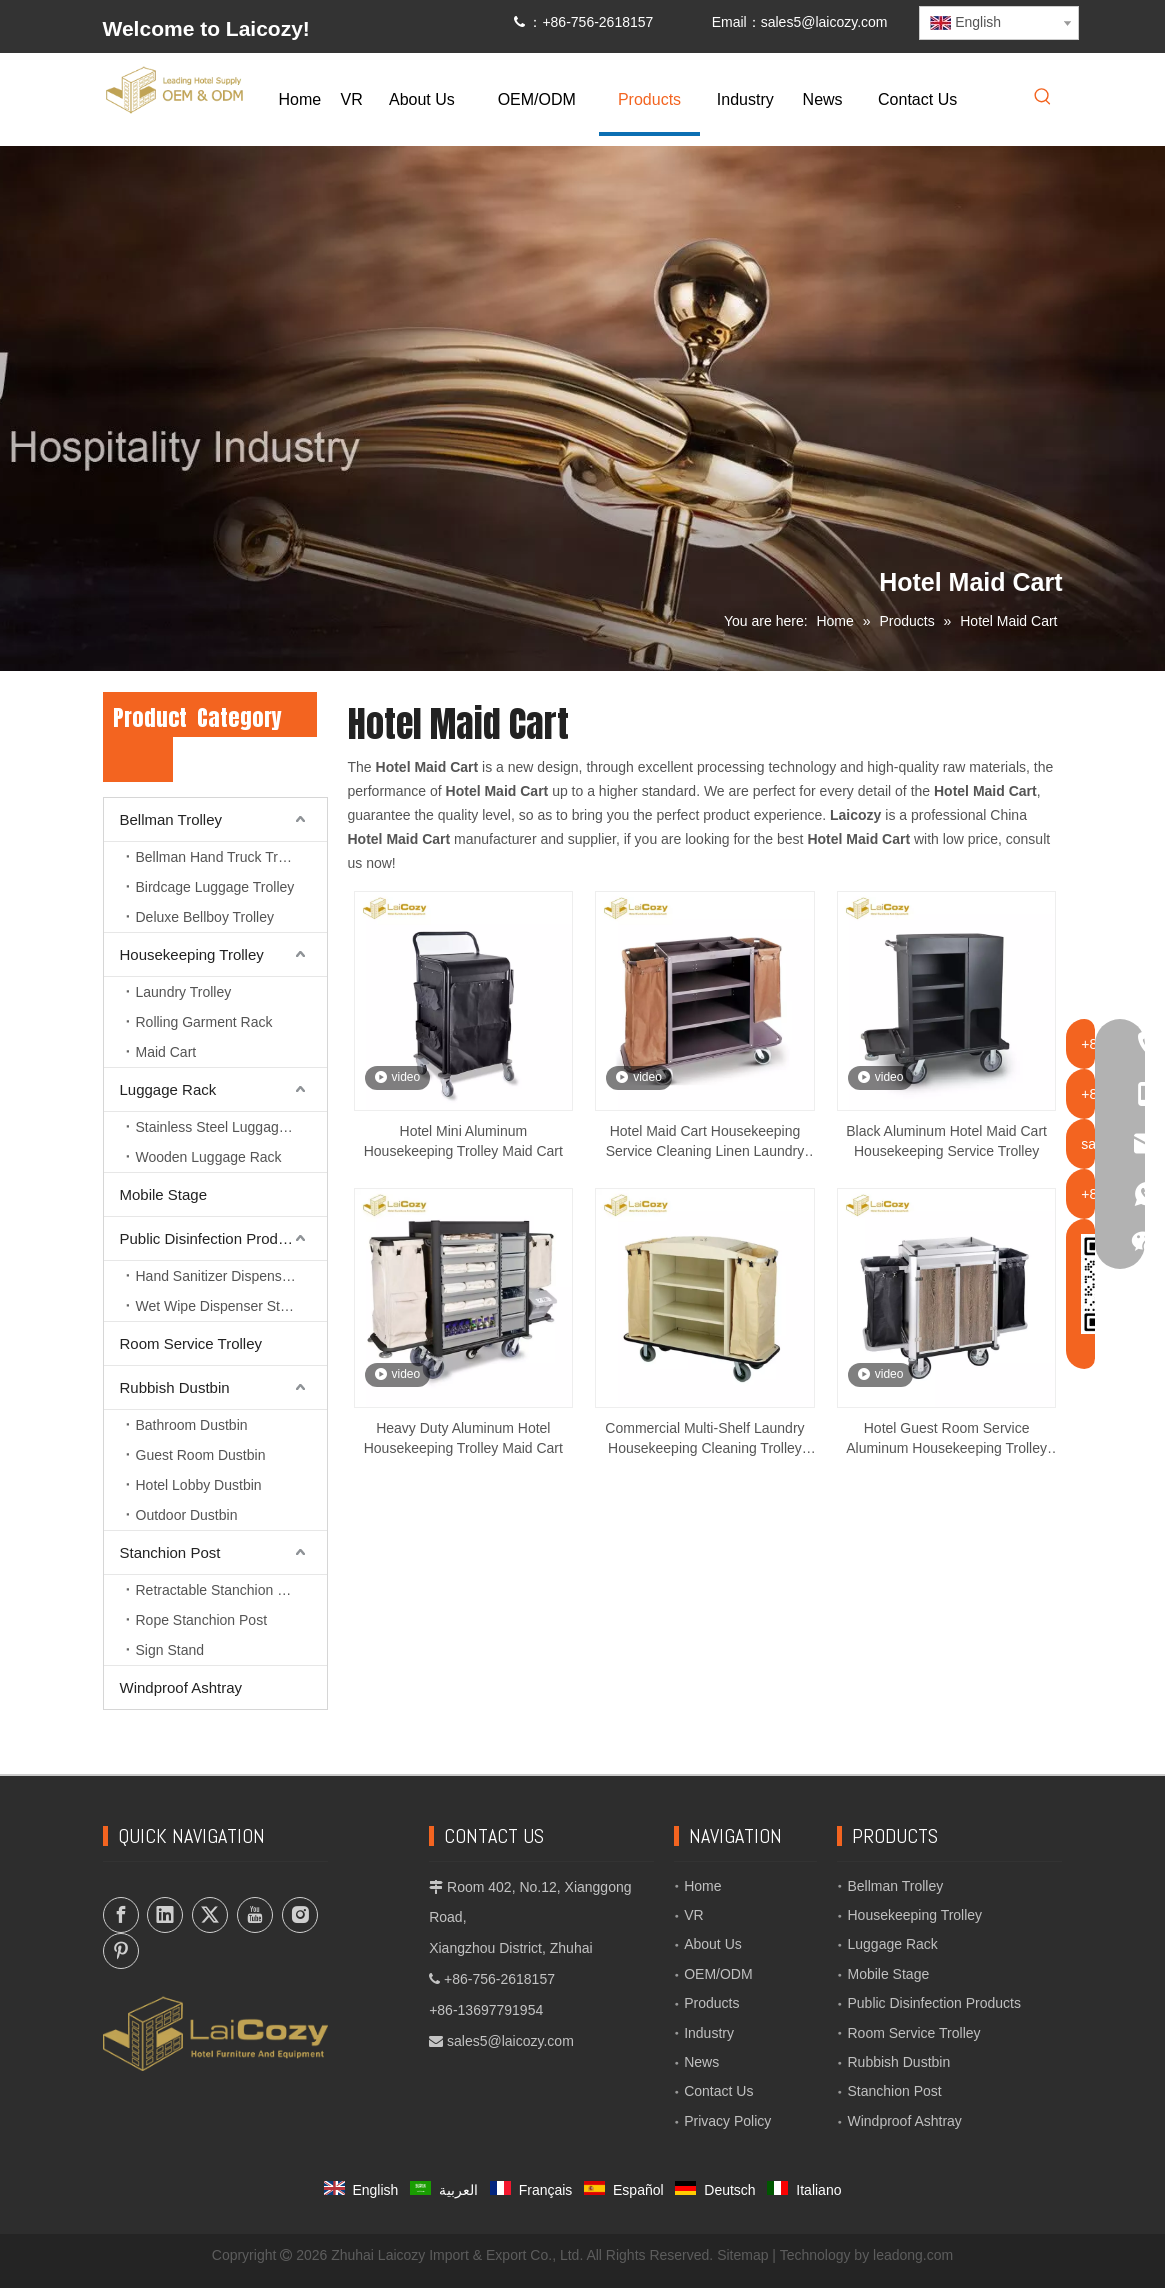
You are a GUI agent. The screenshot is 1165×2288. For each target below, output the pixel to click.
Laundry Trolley (184, 992)
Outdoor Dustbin (187, 1515)
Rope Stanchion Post (202, 1620)
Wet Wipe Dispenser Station (223, 1306)
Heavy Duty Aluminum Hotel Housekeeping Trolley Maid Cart (463, 1438)
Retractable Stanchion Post (221, 1590)
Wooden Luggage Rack (209, 1157)
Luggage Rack (168, 1089)
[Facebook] (121, 1915)
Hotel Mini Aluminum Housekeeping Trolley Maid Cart (463, 1141)
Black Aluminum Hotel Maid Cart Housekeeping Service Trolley (946, 1141)
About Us (713, 1944)
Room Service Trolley (191, 1343)
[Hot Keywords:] (1043, 98)
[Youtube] (255, 1915)
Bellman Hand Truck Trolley (221, 857)
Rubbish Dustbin (175, 1387)
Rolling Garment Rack (204, 1022)
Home (702, 1886)
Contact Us (718, 2091)
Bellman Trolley (171, 819)
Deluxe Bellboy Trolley (205, 917)
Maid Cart (166, 1052)
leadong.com (913, 2255)
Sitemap (742, 2255)
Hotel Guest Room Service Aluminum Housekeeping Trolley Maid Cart (946, 1439)
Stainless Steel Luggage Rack (229, 1127)
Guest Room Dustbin (201, 1455)
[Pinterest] (121, 1951)
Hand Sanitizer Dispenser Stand (231, 1276)
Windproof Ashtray (181, 1687)
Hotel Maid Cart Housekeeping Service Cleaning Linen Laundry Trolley (705, 1142)
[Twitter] (210, 1915)
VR (693, 1915)
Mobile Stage (164, 1194)
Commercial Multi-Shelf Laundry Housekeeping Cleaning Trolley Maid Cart (704, 1439)
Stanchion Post (170, 1552)
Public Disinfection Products (213, 1238)
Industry (709, 2033)
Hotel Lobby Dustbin (199, 1485)
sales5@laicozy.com (824, 22)
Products (711, 2003)
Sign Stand (170, 1650)
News (701, 2062)
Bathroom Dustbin (192, 1425)
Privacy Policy (727, 2121)
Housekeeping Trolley (192, 954)
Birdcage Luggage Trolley (215, 887)
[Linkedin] (165, 1915)
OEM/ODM (718, 1974)
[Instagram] (300, 1915)
